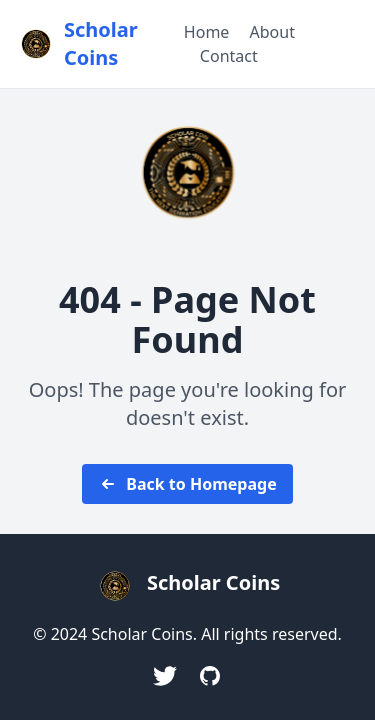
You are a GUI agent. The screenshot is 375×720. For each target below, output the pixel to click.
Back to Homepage (187, 484)
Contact (229, 56)
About (272, 32)
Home (207, 32)
